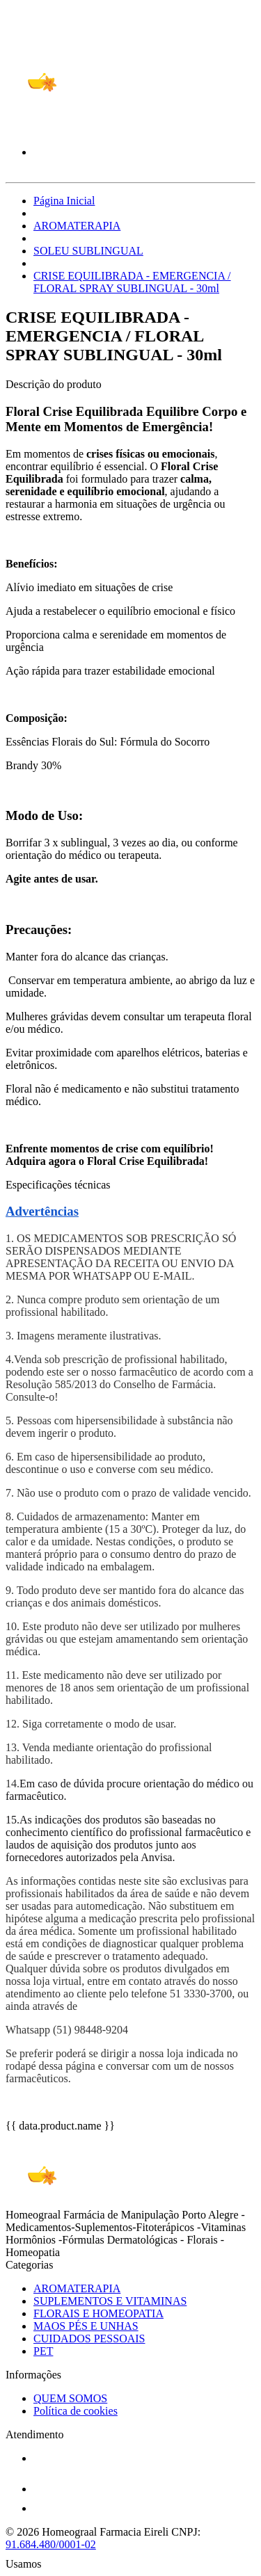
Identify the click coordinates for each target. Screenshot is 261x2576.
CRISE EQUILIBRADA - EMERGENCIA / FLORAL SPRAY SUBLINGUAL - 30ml (132, 282)
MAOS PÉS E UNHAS (86, 2326)
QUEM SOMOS (70, 2398)
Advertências (42, 1211)
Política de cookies (75, 2411)
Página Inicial (64, 201)
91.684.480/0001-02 (51, 2544)
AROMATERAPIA (76, 226)
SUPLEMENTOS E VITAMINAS (110, 2301)
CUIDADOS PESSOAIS (89, 2338)
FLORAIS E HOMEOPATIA (98, 2313)
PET (43, 2351)
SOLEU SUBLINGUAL (88, 251)
